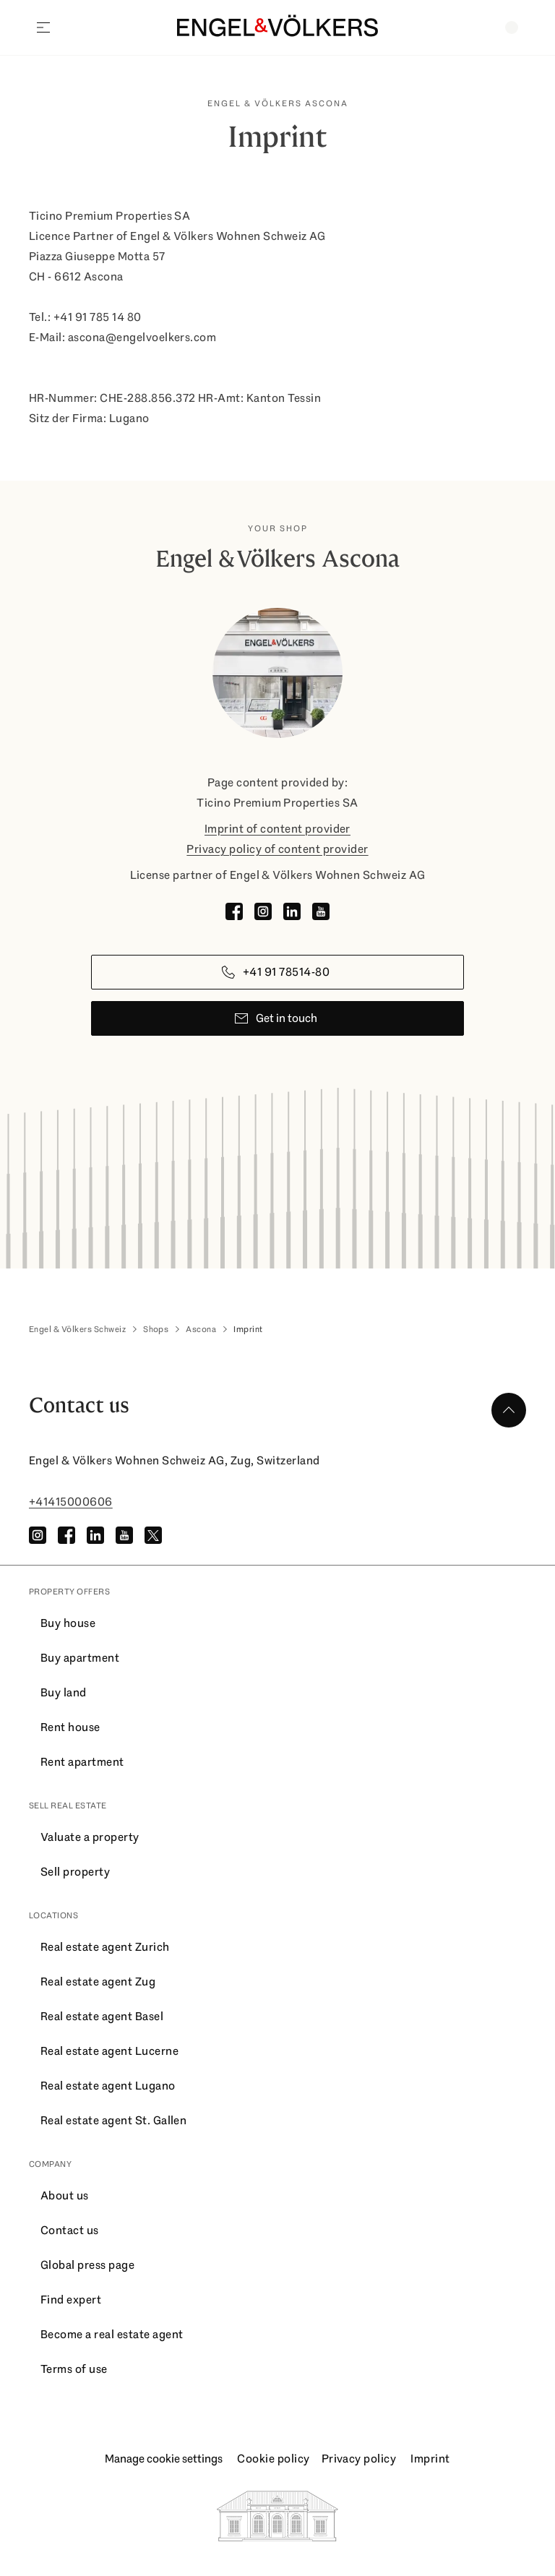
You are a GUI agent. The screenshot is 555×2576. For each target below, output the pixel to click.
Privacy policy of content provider (277, 848)
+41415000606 (71, 1501)
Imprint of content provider (277, 828)
